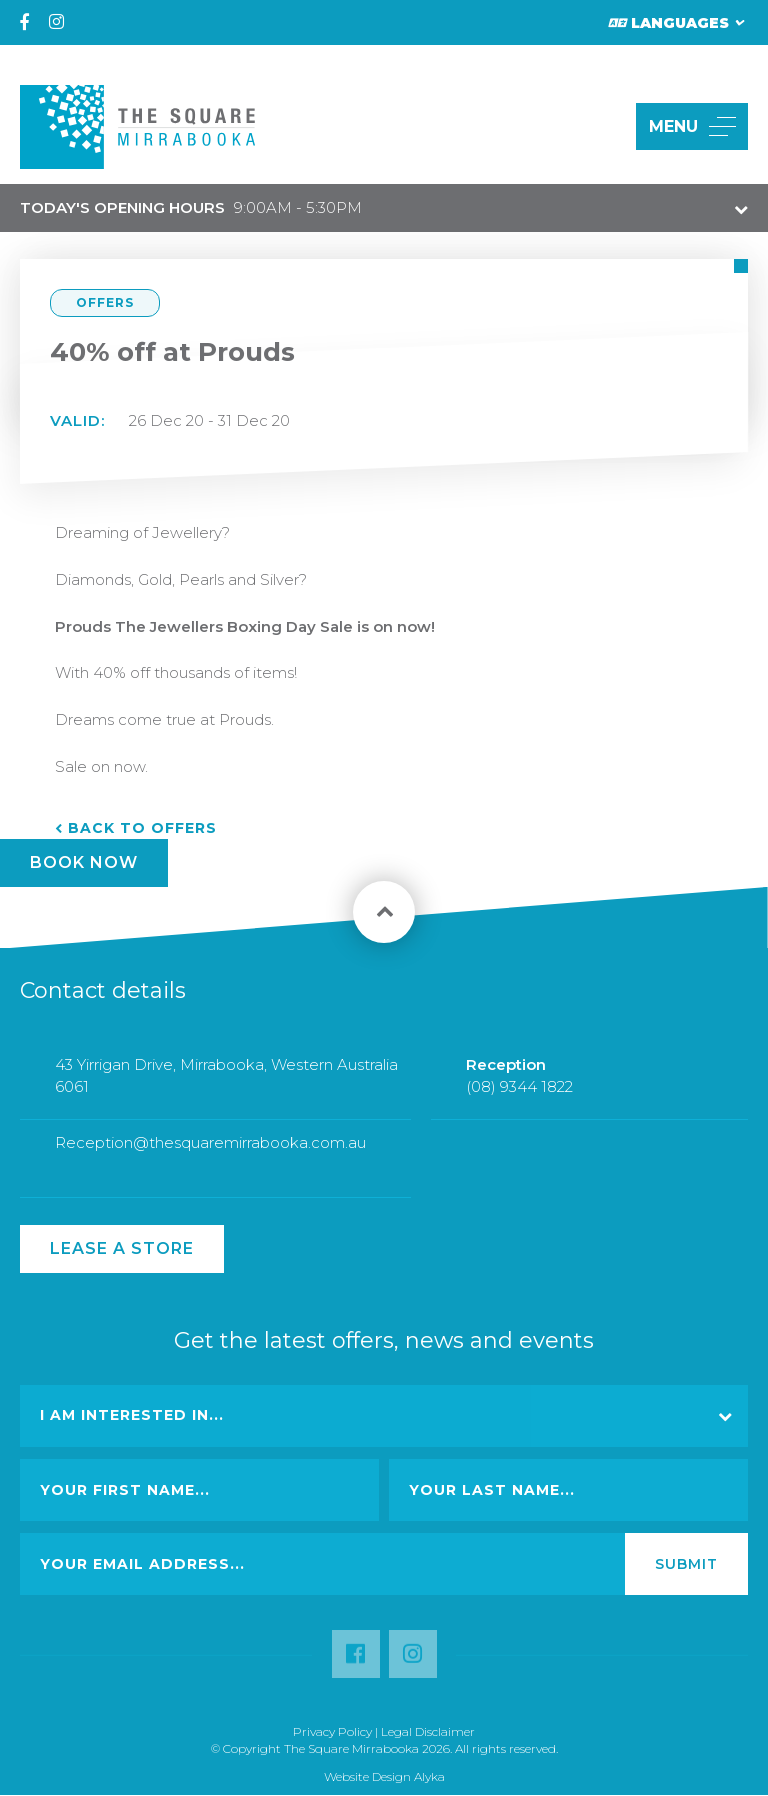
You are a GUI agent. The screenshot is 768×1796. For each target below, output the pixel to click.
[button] (597, 126)
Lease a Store (122, 1248)
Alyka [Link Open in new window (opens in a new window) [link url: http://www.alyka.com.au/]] (429, 1776)
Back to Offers (142, 828)
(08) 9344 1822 (519, 1094)
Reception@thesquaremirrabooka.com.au (210, 1151)
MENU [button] (692, 126)
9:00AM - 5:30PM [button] (191, 207)
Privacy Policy (332, 1731)
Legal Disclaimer (428, 1731)
